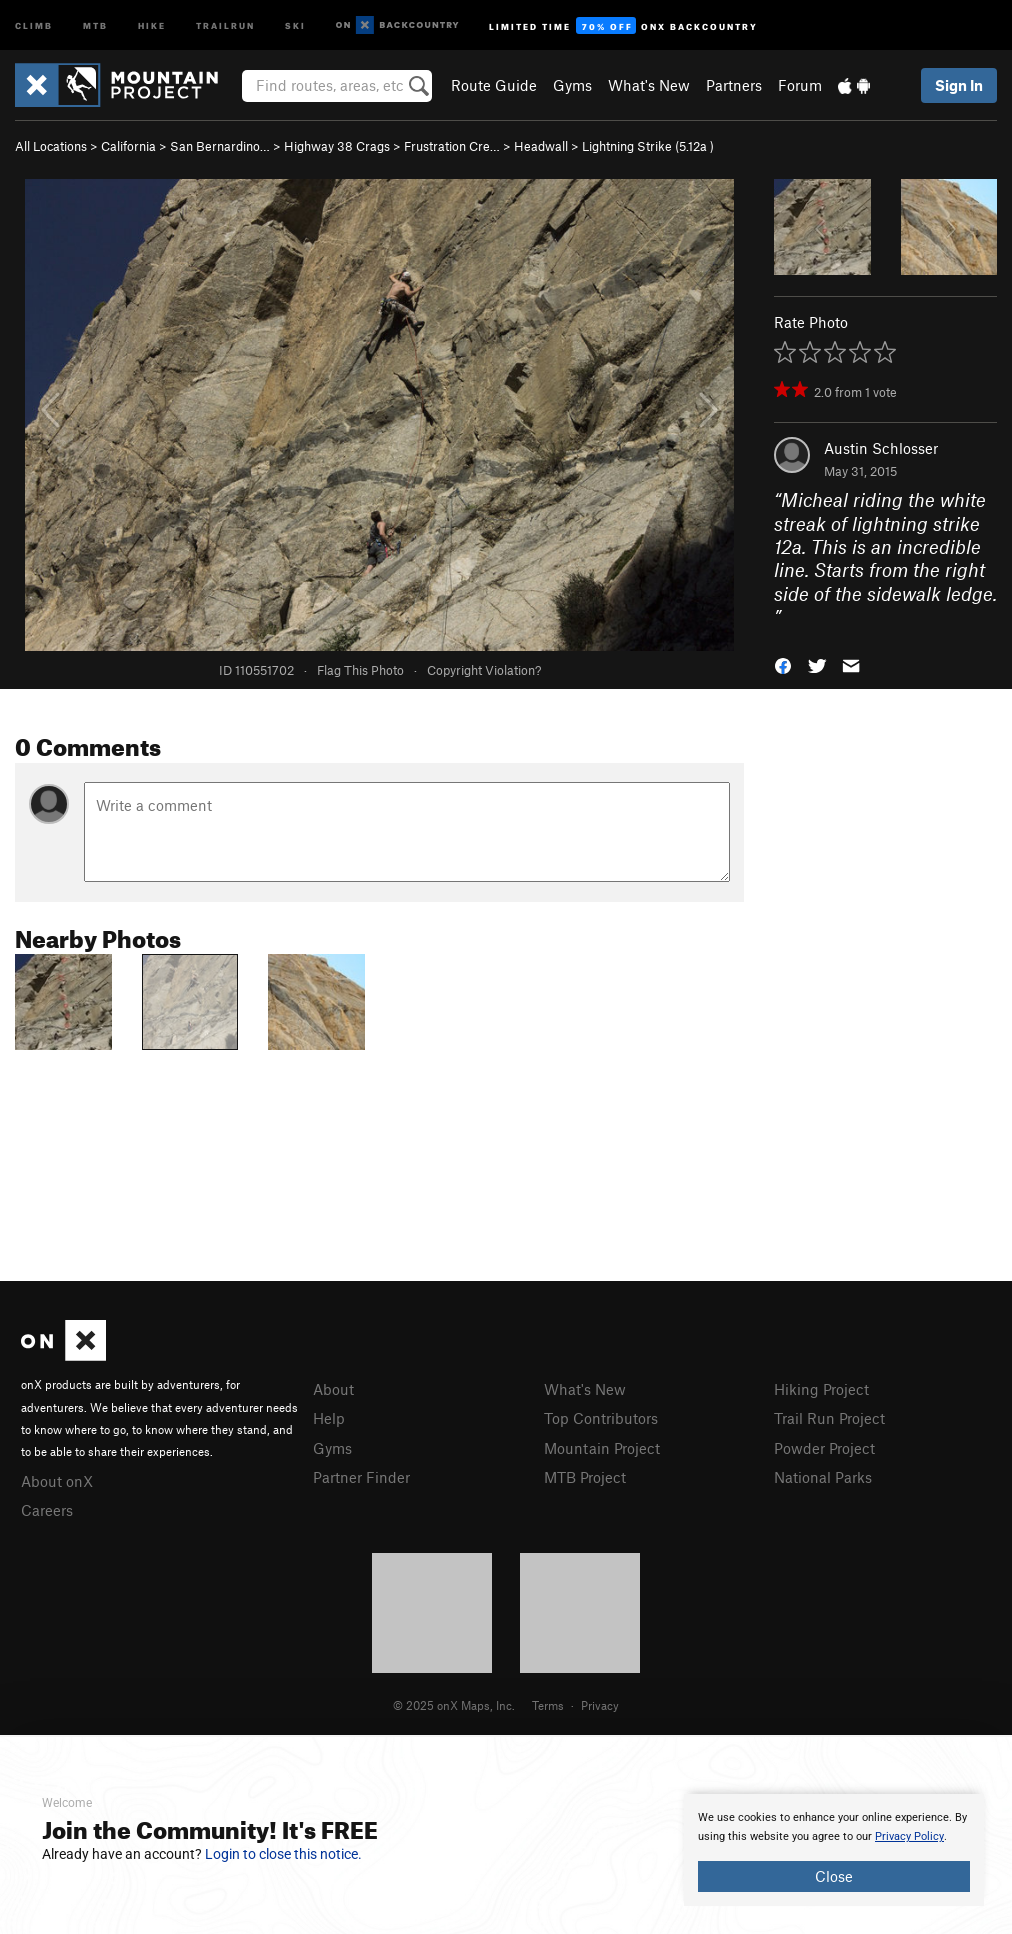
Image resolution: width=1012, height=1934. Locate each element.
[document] (834, 1850)
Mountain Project (602, 1448)
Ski (295, 24)
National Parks (823, 1477)
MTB (95, 24)
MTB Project (585, 1477)
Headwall (541, 146)
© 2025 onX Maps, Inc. (454, 1705)
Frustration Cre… (452, 146)
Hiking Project (821, 1389)
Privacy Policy (909, 1836)
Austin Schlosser (881, 448)
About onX (57, 1481)
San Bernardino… (220, 146)
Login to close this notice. (283, 1854)
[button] (783, 663)
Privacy (600, 1705)
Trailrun (225, 24)
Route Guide (494, 85)
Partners (734, 85)
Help (329, 1418)
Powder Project (824, 1448)
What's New (649, 85)
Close (834, 1876)
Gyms (572, 85)
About (333, 1389)
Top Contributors (601, 1418)
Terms (548, 1705)
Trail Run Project (829, 1418)
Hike (152, 24)
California (128, 146)
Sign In (959, 85)
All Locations (51, 146)
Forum (800, 85)
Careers (47, 1510)
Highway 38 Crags (337, 146)
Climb (34, 24)
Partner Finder (361, 1477)
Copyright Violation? (484, 670)
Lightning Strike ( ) (648, 146)
